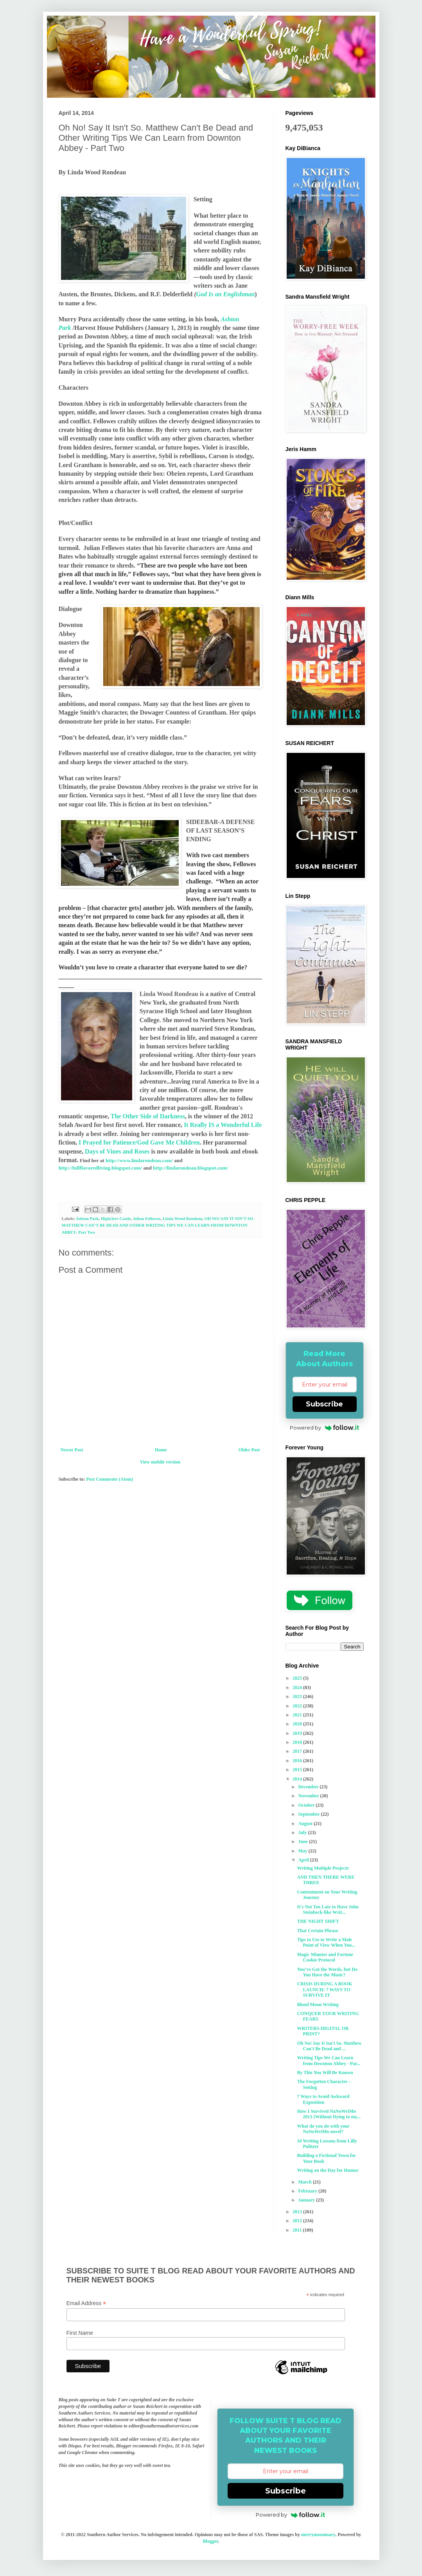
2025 (298, 1678)
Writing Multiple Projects (322, 1868)
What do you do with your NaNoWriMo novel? (323, 2128)
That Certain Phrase (317, 1930)
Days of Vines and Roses (117, 1151)
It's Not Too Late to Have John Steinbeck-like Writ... (327, 1909)
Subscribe (324, 1404)
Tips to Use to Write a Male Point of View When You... (326, 1942)
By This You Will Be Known (325, 2072)
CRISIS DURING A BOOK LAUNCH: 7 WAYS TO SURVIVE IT (324, 1989)
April (304, 1860)
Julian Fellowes (146, 1218)
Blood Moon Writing (317, 2004)
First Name (79, 2333)
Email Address (86, 2303)
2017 (298, 1751)
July (303, 1832)
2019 (298, 1733)
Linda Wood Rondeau (182, 1218)
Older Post (249, 1450)
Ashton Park (87, 1218)
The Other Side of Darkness (148, 1116)
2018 (298, 1742)
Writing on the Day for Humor (327, 2170)
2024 (298, 1687)
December (309, 1787)
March (305, 2182)
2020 (298, 1724)
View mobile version (160, 1462)
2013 (298, 2211)
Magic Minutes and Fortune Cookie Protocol (325, 1957)
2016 (298, 1760)
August (306, 1823)
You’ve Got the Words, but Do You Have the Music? (327, 1972)
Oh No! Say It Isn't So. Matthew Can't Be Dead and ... (329, 2045)
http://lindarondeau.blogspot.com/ (190, 1168)
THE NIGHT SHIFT (318, 1921)
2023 (298, 1696)
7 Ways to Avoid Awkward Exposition (323, 2099)
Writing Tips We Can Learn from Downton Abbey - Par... (328, 2060)
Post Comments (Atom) (109, 1479)
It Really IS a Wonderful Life (223, 1124)
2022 (298, 1706)
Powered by (324, 1427)
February (308, 2191)
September (309, 1814)
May (303, 1851)
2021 (298, 1715)
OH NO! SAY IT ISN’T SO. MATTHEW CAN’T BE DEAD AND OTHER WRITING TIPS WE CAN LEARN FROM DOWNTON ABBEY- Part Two (158, 1225)
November (309, 1796)
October (307, 1805)
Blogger (210, 2541)
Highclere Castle (116, 1218)
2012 (298, 2220)
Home (161, 1450)
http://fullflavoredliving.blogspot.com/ (101, 1168)
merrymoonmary (318, 2534)
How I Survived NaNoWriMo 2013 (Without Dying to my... (328, 2113)
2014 (298, 1779)
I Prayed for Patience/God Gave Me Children (138, 1142)
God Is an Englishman (225, 294)
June (303, 1841)
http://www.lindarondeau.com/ (139, 1160)
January (307, 2200)
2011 (298, 2230)
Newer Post (72, 1450)
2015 (298, 1769)
